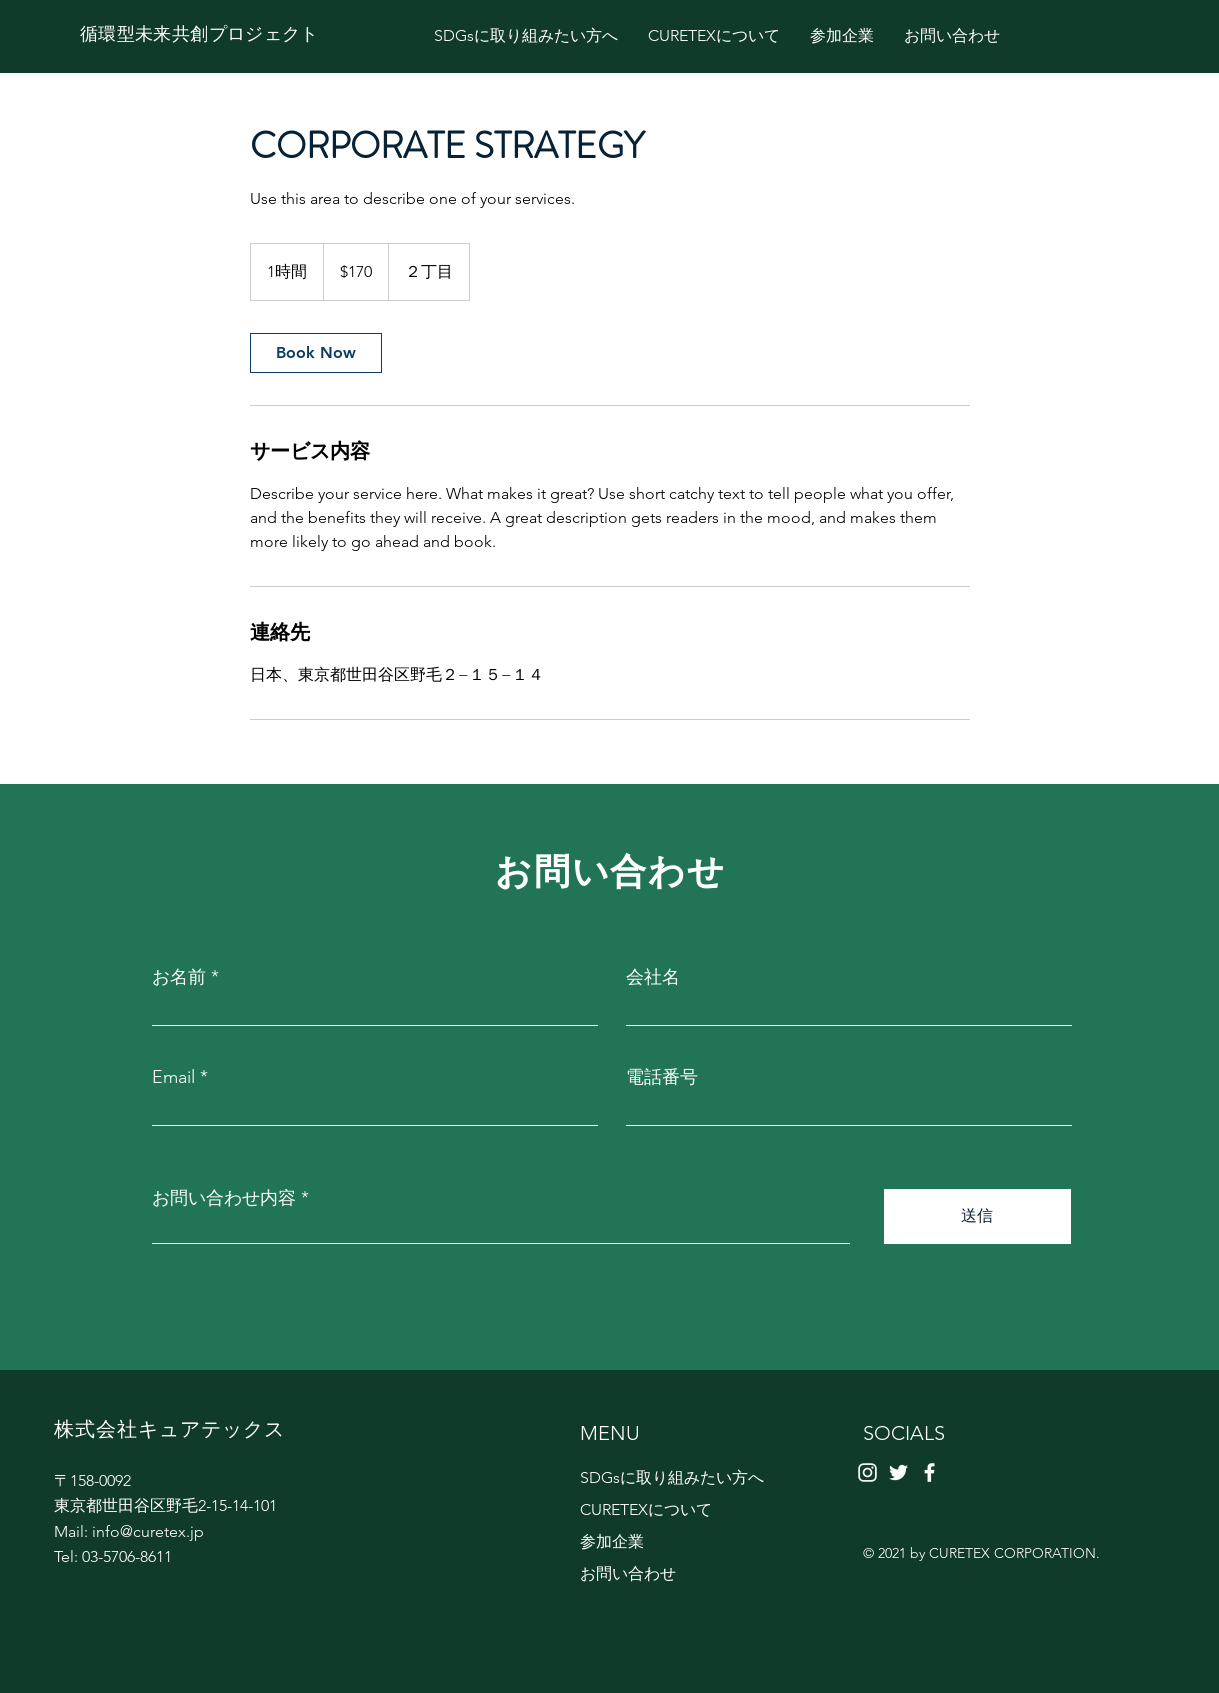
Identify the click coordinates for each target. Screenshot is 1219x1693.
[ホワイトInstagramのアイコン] (867, 1472)
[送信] (977, 1216)
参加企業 (612, 1541)
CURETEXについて (646, 1509)
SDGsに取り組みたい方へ (672, 1477)
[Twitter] (898, 1472)
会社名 (653, 977)
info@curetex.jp (148, 1531)
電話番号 (662, 1077)
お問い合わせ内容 (224, 1198)
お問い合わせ (628, 1573)
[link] (316, 353)
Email (173, 1077)
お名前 (179, 977)
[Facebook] (929, 1472)
